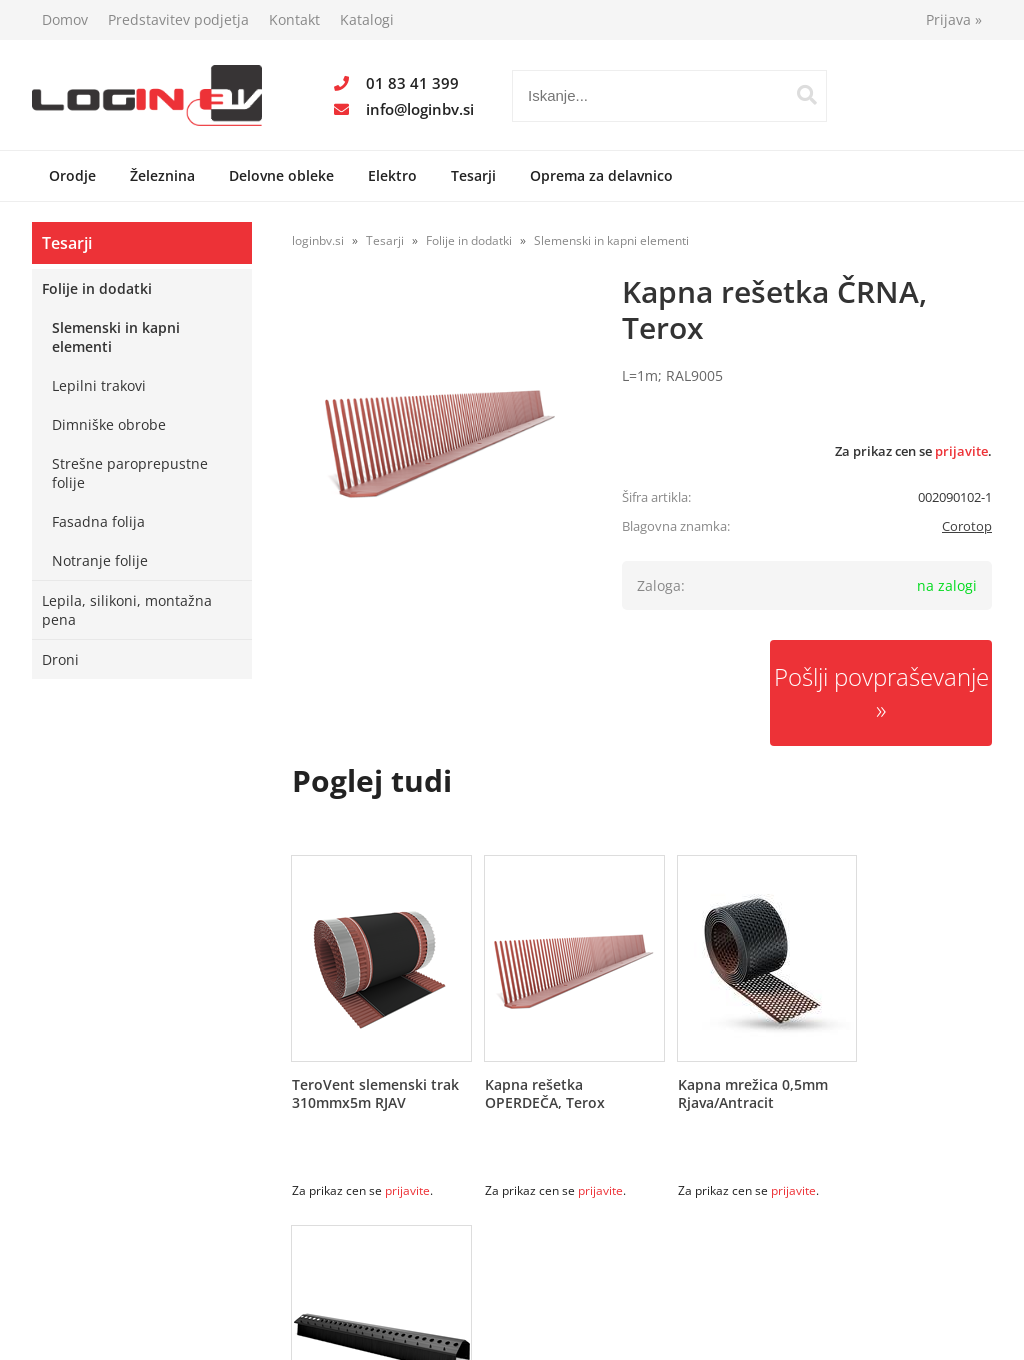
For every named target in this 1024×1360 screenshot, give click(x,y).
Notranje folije (100, 560)
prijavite (961, 451)
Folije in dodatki (97, 288)
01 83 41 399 (412, 83)
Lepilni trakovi (99, 385)
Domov (65, 19)
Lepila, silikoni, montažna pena (127, 610)
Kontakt (294, 19)
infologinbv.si (420, 109)
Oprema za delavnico (601, 175)
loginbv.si (318, 240)
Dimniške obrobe (109, 424)
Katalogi (367, 19)
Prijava (954, 19)
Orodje (72, 175)
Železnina (162, 175)
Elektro (392, 175)
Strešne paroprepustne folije (130, 473)
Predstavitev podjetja (178, 19)
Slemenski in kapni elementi (116, 337)
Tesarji (473, 175)
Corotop (967, 526)
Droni (60, 659)
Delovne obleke (281, 175)
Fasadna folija (98, 521)
